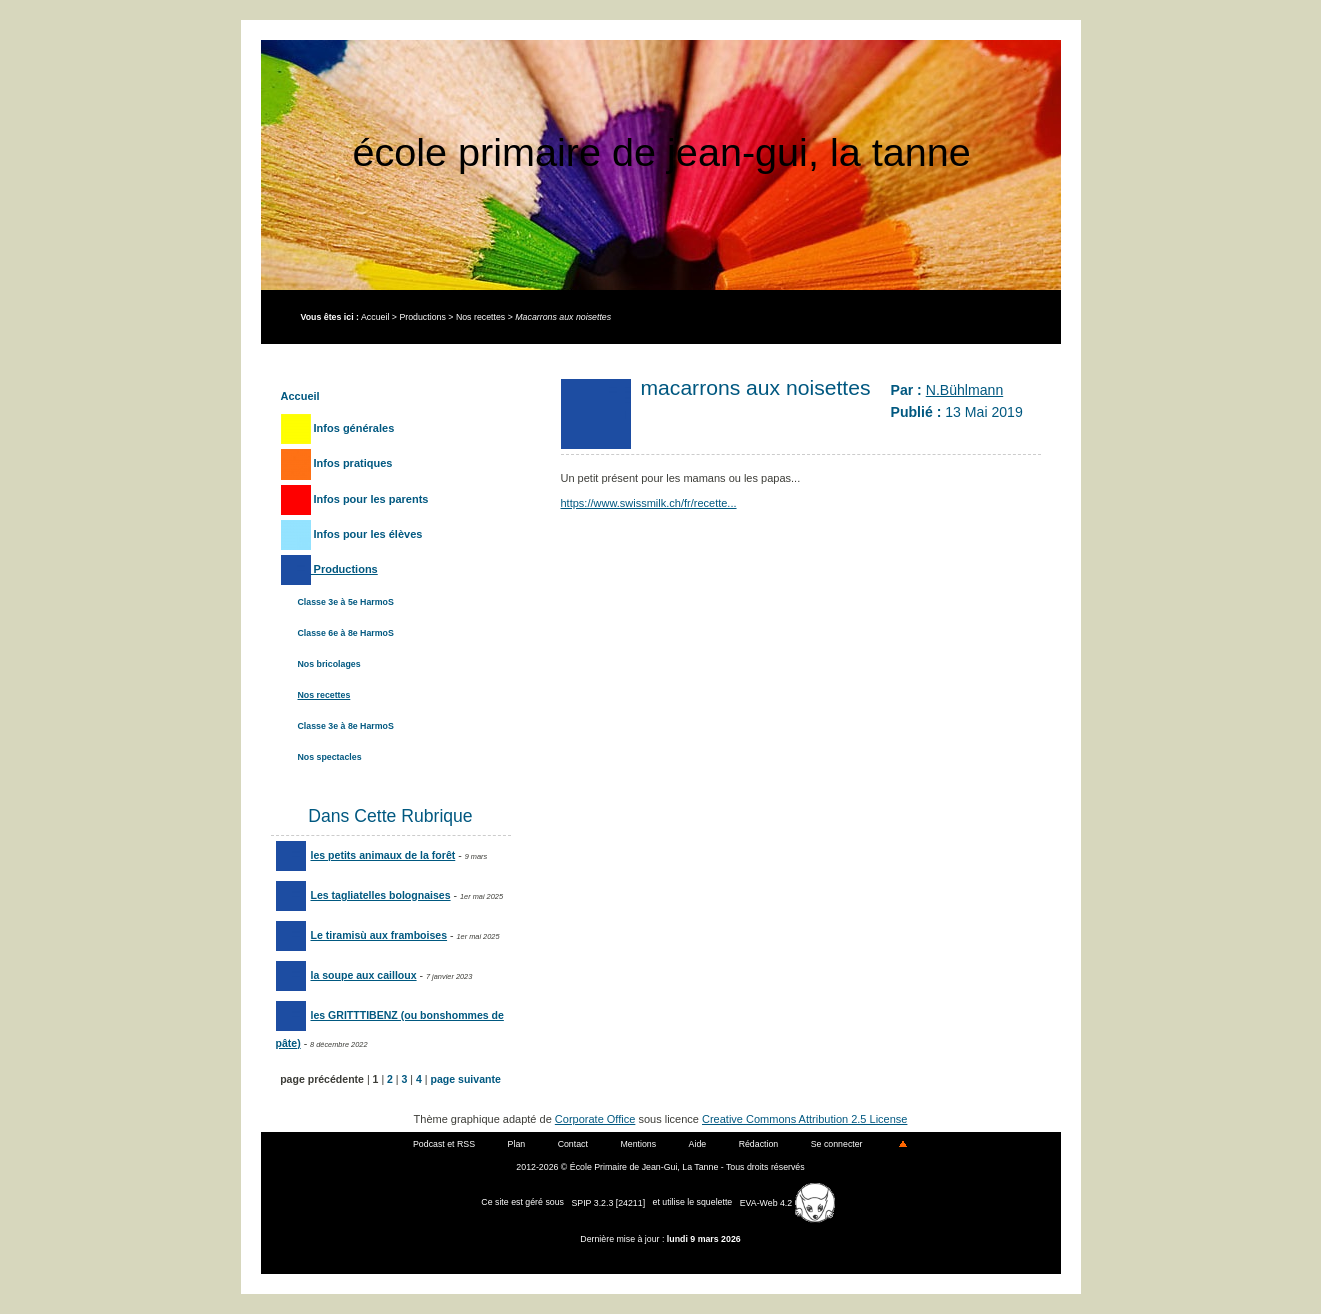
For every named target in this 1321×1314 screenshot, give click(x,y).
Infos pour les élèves (352, 534)
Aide (698, 1144)
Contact (573, 1144)
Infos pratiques (337, 463)
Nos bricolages (329, 664)
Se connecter (837, 1144)
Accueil (375, 317)
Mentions (638, 1144)
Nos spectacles (330, 757)
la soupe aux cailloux (346, 975)
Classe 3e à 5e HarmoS (346, 602)
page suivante (466, 1079)
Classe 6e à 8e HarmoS (346, 633)
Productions (422, 317)
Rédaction (759, 1144)
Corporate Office (595, 1119)
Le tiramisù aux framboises (362, 935)
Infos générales (338, 428)
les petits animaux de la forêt (366, 855)
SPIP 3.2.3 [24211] (608, 1203)
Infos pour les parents (355, 499)
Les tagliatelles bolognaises (363, 895)
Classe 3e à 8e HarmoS (346, 726)
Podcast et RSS (444, 1144)
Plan (517, 1144)
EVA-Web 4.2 (787, 1203)
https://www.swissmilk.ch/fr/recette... (649, 503)
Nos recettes (480, 317)
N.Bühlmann (964, 390)
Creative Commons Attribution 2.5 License (804, 1119)
